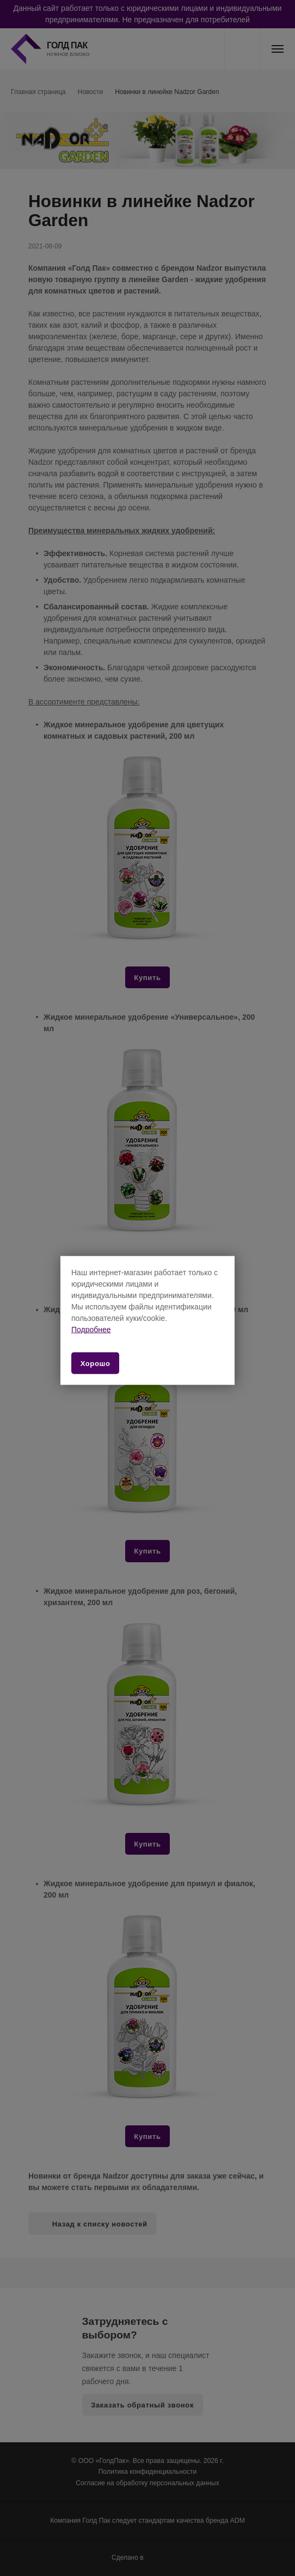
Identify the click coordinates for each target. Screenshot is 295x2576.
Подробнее (91, 1329)
